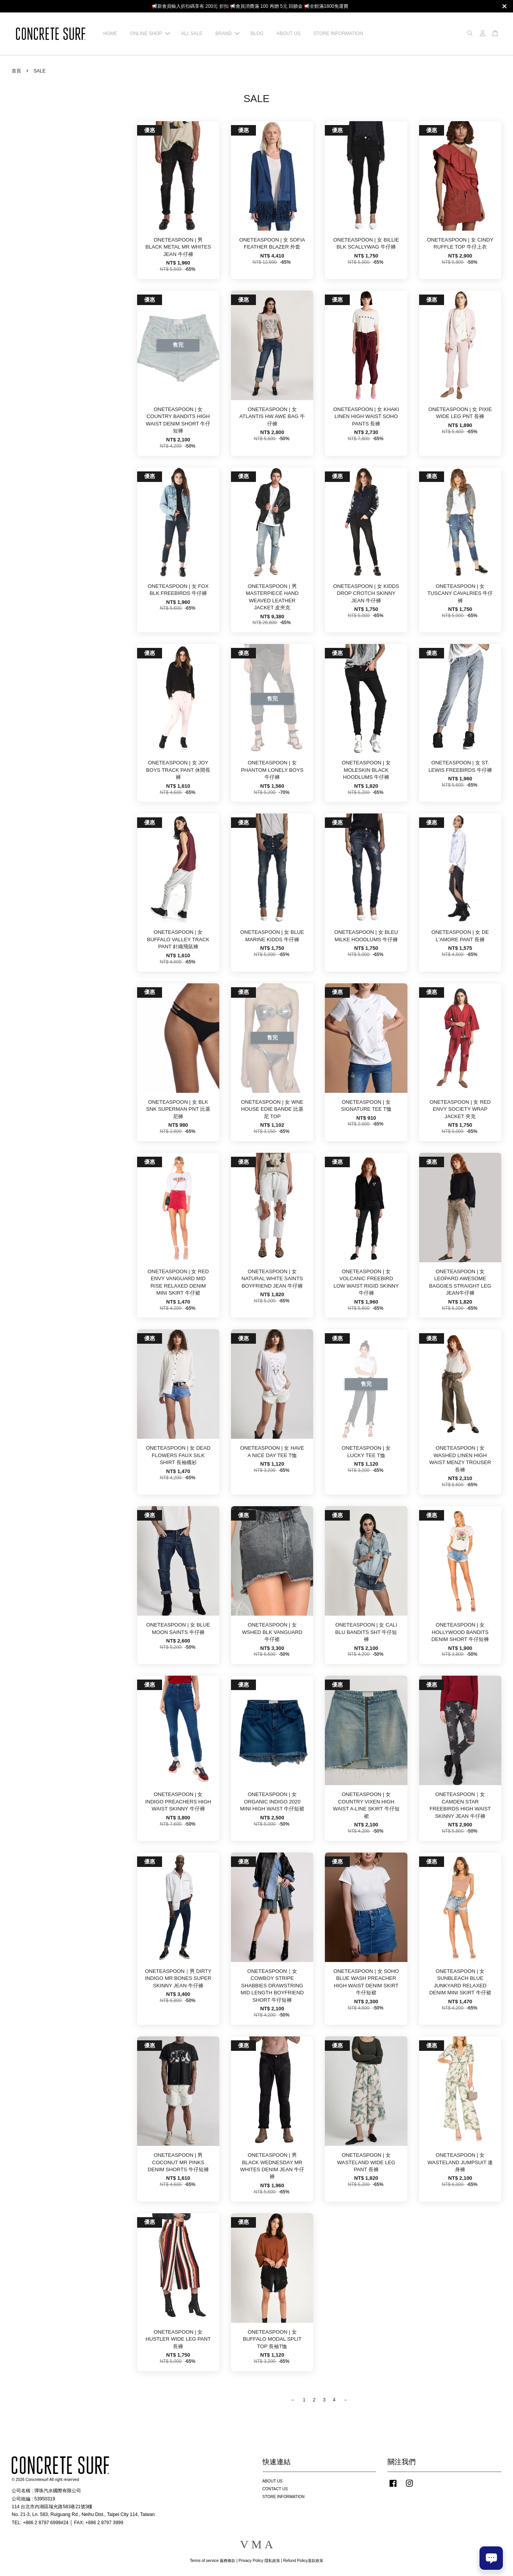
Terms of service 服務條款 (212, 2560)
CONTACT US (275, 2489)
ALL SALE (192, 33)
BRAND (227, 33)
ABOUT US (288, 33)
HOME (110, 33)
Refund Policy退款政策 (303, 2560)
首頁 (16, 71)
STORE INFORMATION (338, 33)
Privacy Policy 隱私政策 (259, 2560)
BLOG (256, 33)
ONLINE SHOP (150, 33)
